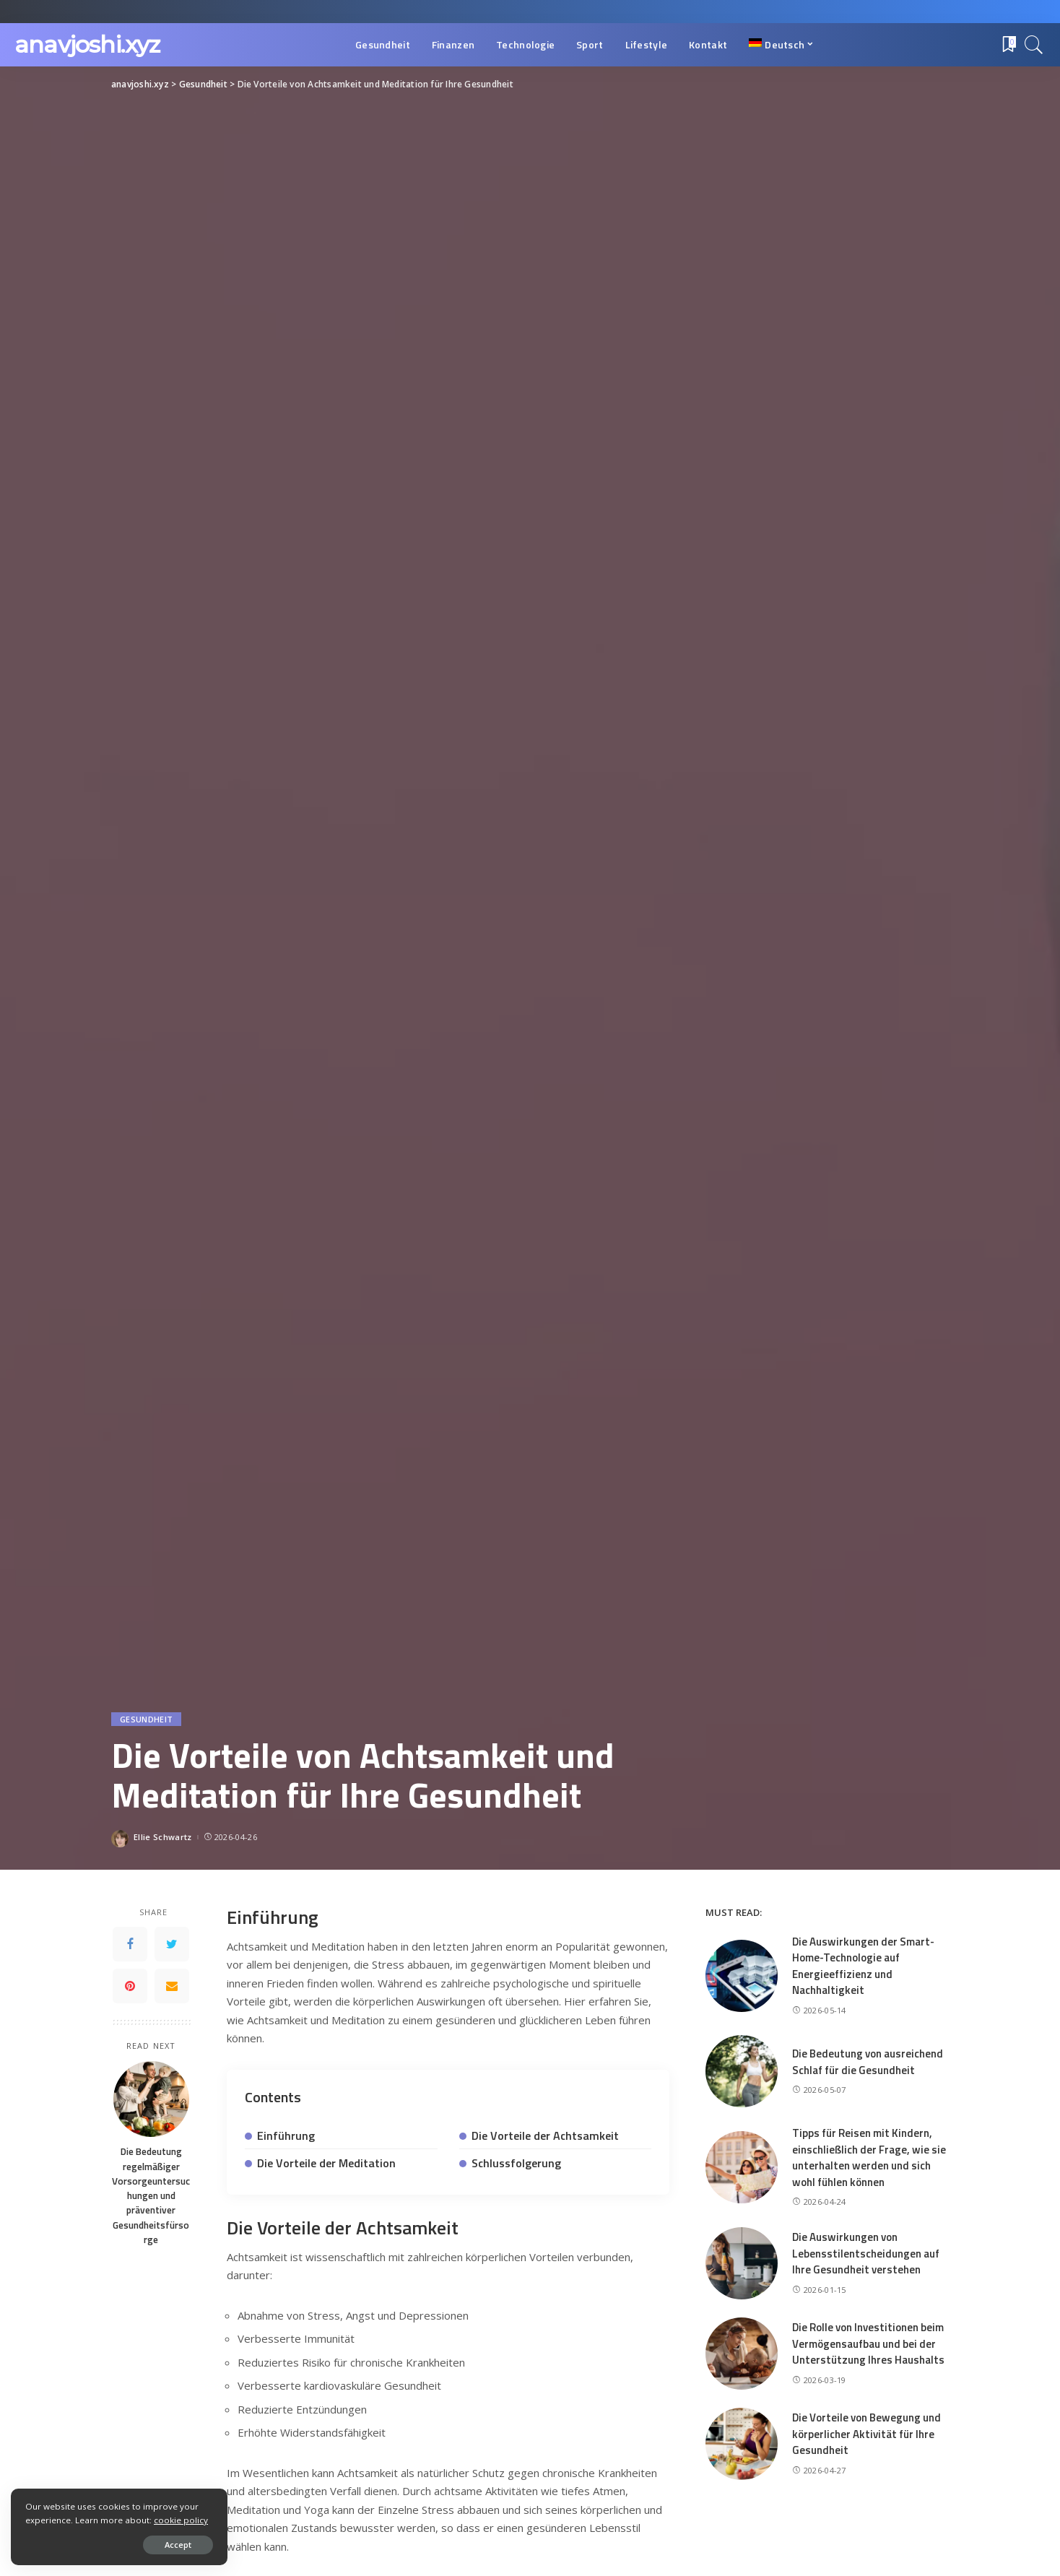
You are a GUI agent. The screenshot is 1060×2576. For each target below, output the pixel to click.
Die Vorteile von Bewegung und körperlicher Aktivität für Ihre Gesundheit (866, 2433)
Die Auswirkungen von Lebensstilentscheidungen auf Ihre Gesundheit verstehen (865, 2253)
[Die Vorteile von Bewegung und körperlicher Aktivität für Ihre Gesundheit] (741, 2444)
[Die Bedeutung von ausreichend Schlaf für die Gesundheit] (741, 2071)
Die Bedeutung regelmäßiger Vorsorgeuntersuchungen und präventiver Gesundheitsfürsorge (151, 2195)
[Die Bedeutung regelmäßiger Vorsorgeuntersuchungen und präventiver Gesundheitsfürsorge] (151, 2099)
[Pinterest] (130, 1986)
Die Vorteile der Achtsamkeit (545, 2135)
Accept (178, 2544)
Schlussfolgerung (516, 2163)
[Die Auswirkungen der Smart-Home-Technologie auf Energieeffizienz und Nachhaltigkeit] (741, 1976)
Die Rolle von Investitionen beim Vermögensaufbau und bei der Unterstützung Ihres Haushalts (868, 2343)
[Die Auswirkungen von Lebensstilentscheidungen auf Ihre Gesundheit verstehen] (741, 2263)
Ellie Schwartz (163, 1837)
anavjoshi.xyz (87, 44)
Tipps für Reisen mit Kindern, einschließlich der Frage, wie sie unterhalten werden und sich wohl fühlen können (869, 2157)
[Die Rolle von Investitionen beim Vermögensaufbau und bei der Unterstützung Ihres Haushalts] (741, 2353)
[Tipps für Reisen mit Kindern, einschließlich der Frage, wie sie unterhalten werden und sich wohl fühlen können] (741, 2167)
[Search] (1034, 44)
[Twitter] (172, 1944)
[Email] (172, 1986)
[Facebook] (130, 1944)
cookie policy (181, 2520)
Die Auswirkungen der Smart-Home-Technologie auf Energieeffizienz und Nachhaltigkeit (863, 1966)
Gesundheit (146, 1719)
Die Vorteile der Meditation (326, 2163)
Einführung (286, 2135)
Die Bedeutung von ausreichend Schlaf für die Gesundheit (867, 2061)
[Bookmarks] (1008, 44)
